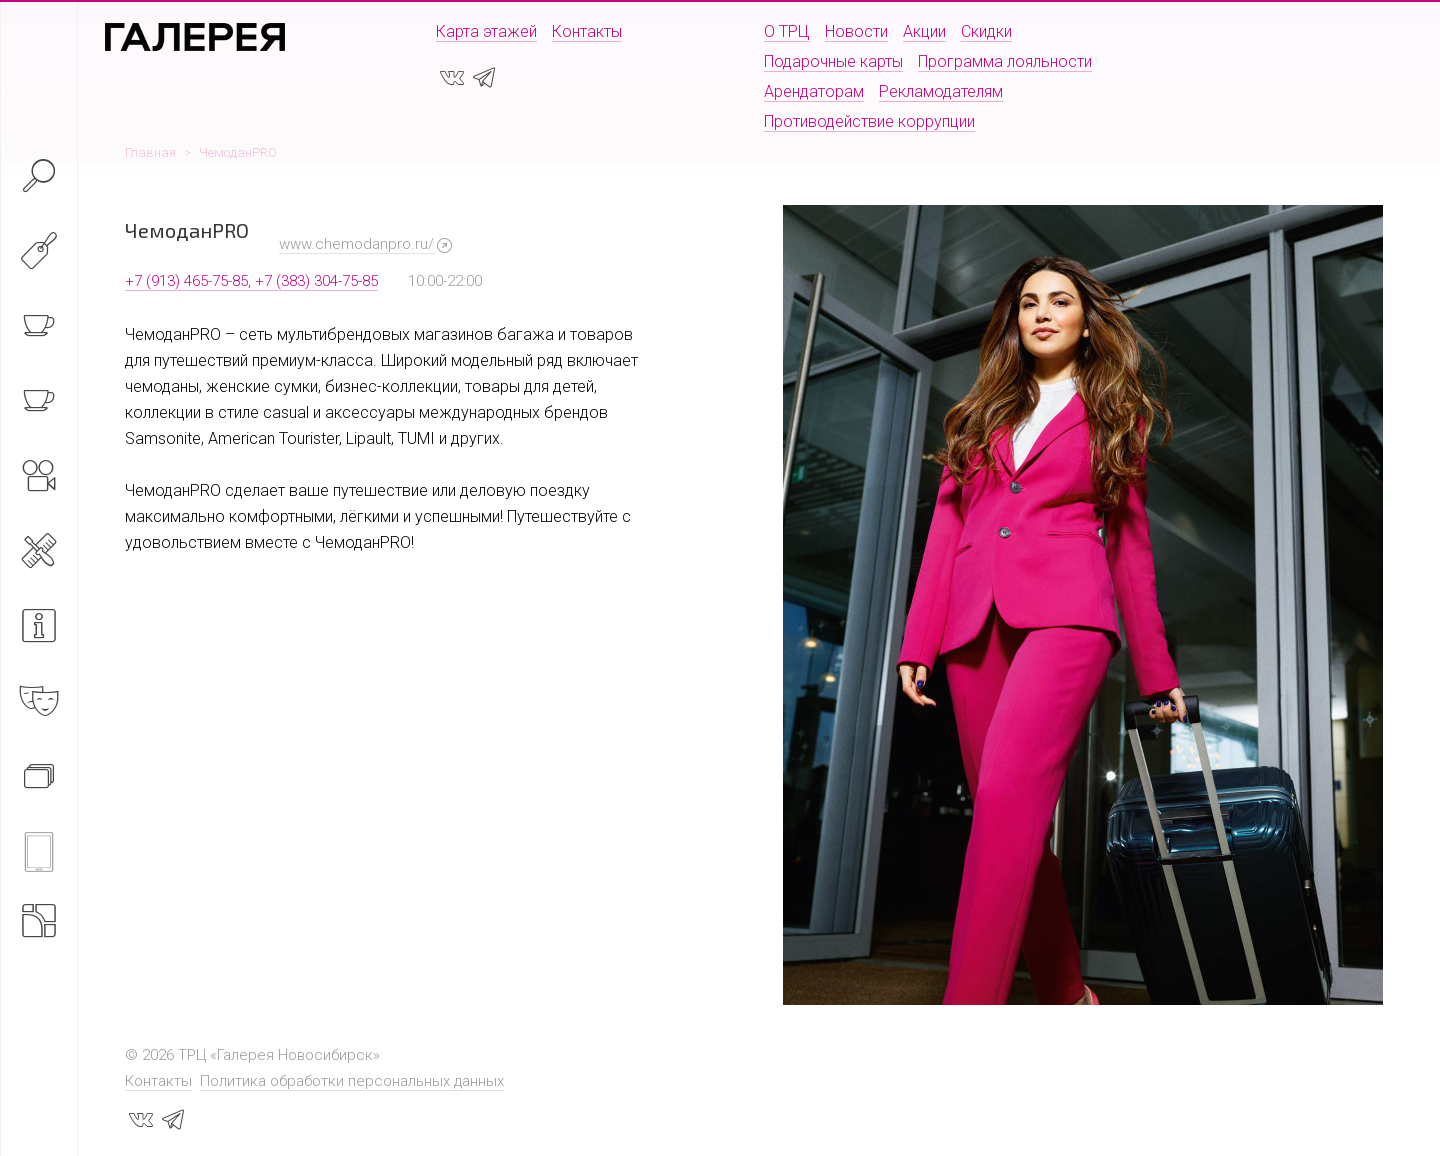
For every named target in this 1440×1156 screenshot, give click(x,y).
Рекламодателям (941, 91)
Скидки (986, 31)
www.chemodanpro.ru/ (356, 244)
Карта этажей (486, 31)
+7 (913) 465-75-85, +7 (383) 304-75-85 (251, 281)
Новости (856, 31)
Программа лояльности (1005, 61)
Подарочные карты (833, 61)
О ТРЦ (787, 31)
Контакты (587, 31)
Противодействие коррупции (869, 121)
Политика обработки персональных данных (352, 1081)
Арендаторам (814, 91)
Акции (924, 31)
